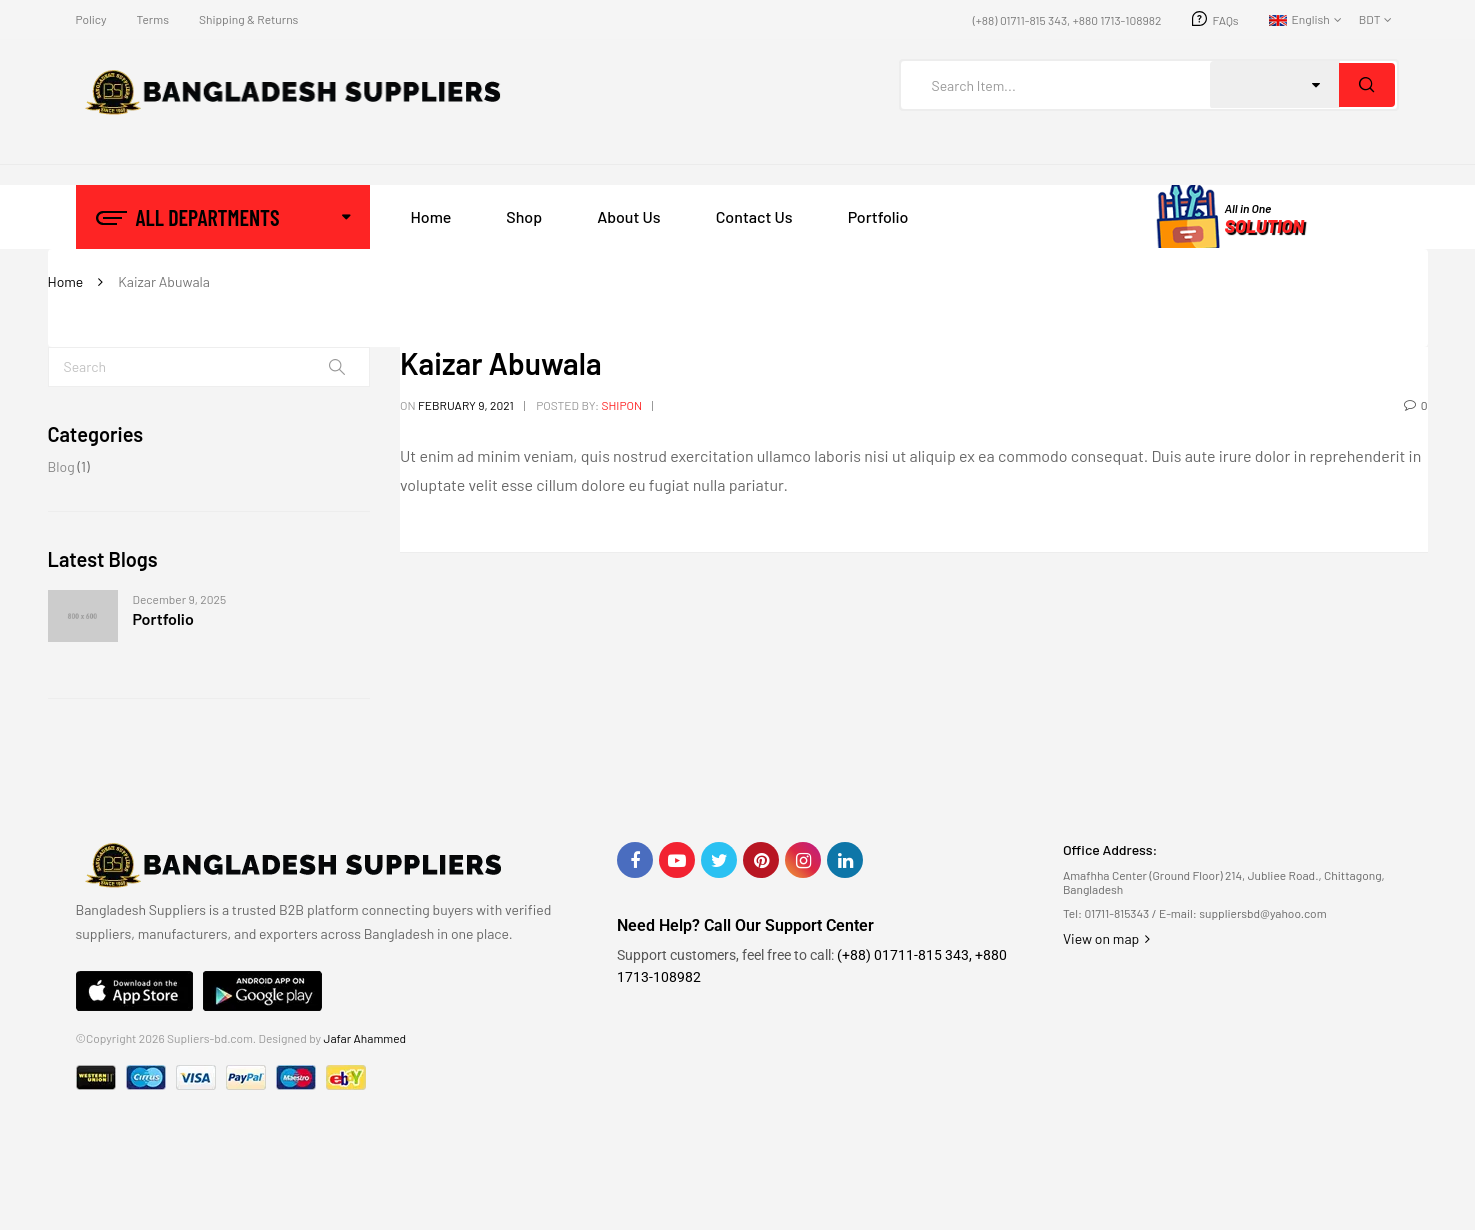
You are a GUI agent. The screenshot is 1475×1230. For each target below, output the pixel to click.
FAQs (1226, 20)
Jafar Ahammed (365, 1038)
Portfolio (163, 618)
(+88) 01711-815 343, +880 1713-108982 (1067, 20)
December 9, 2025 (180, 599)
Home (66, 281)
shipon (621, 405)
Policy (91, 19)
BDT (1370, 19)
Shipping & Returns (248, 19)
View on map (1106, 938)
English (1299, 19)
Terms (152, 19)
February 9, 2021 (466, 405)
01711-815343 (1117, 913)
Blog (61, 466)
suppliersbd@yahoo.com (1262, 913)
